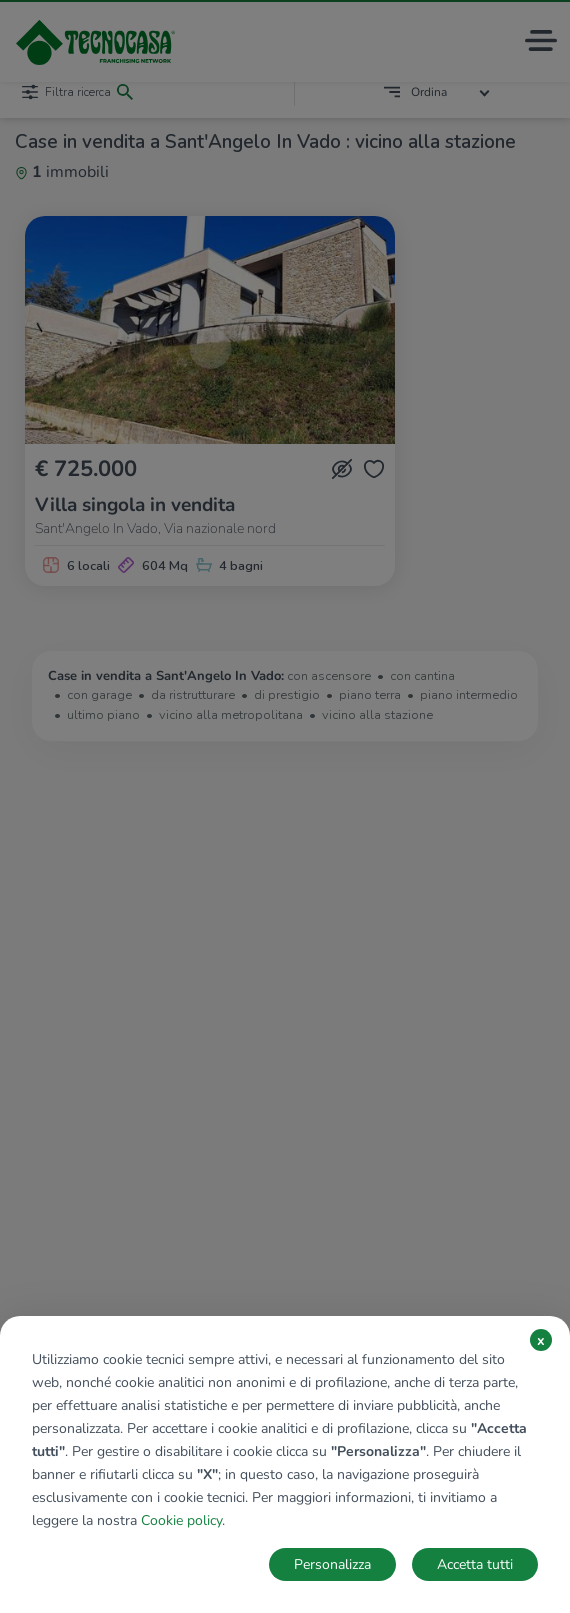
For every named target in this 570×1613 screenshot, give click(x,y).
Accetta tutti (475, 1564)
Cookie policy (181, 1520)
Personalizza (332, 1564)
